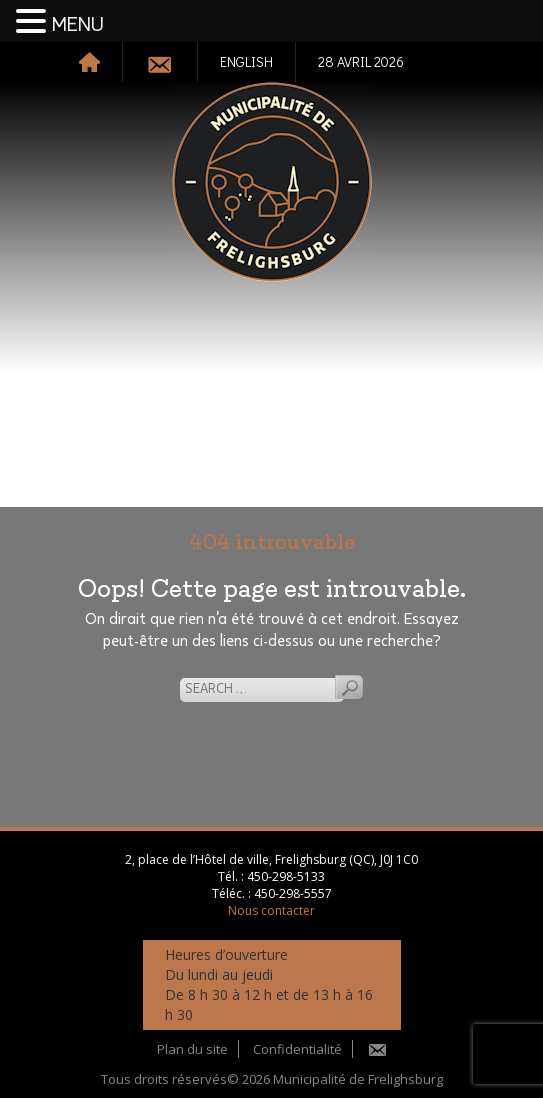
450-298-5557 (293, 893)
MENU (78, 25)
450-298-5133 (286, 876)
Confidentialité (297, 1049)
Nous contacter (271, 910)
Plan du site (192, 1049)
